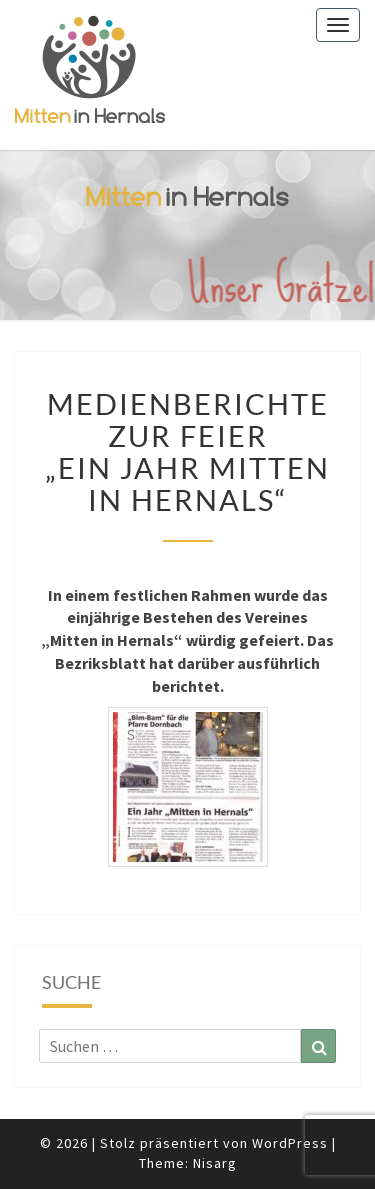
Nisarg (215, 1163)
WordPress (290, 1143)
